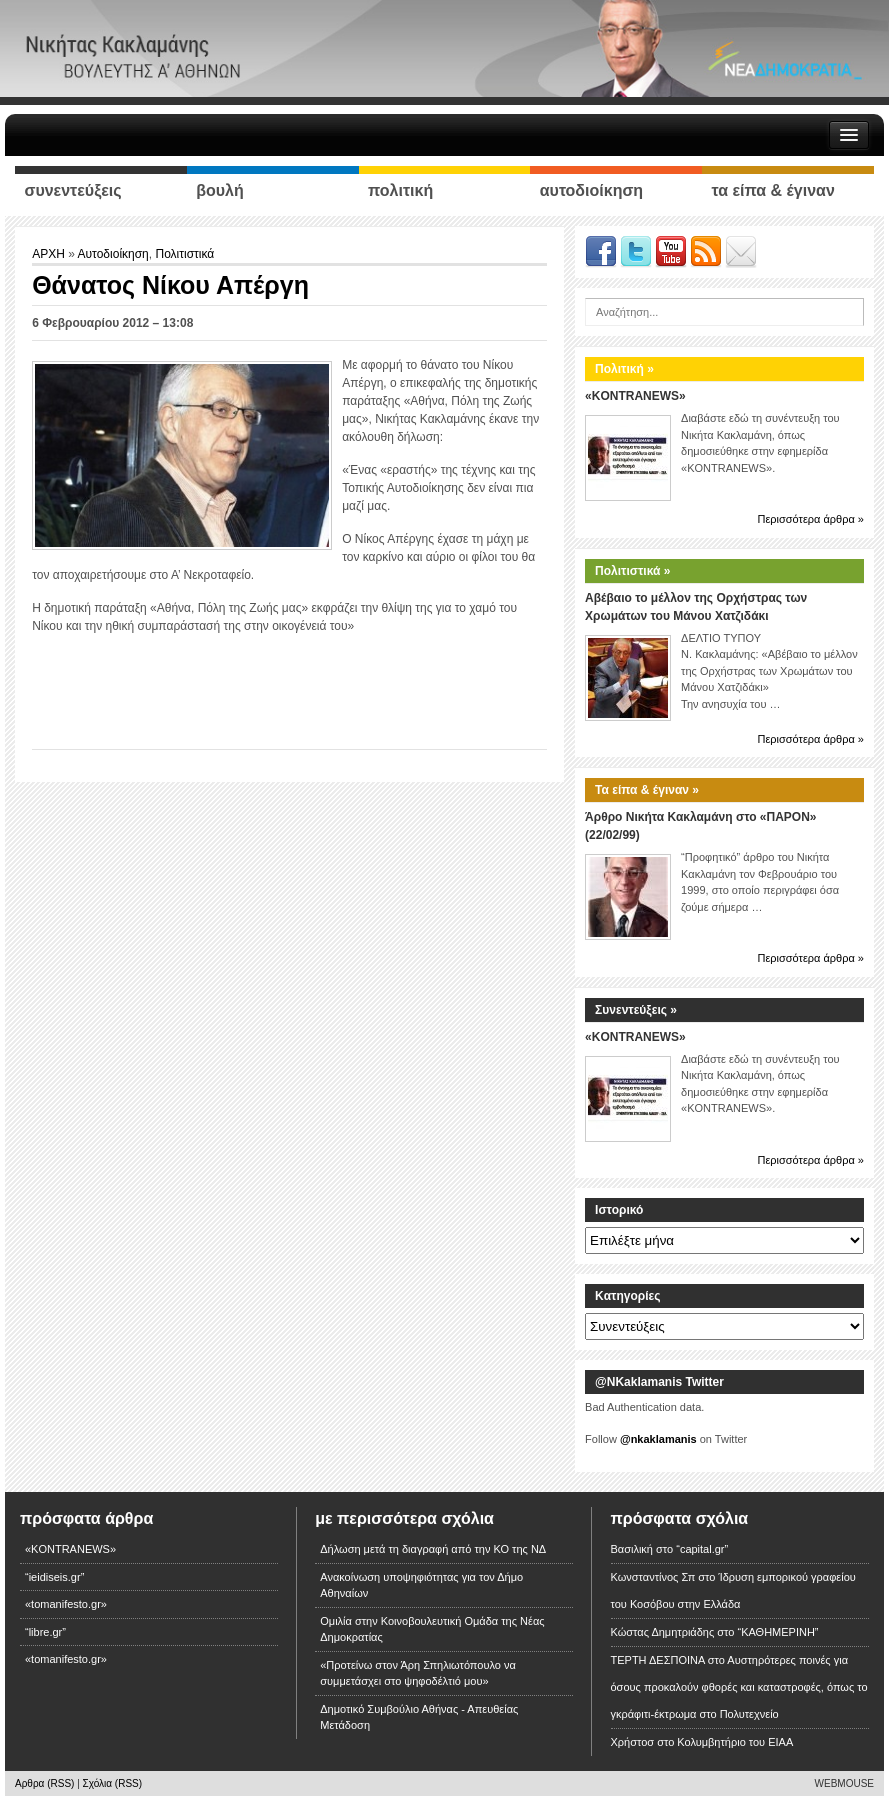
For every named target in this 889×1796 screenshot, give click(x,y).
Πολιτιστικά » (632, 571)
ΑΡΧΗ (50, 254)
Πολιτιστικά (184, 254)
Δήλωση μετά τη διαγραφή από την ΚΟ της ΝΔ (433, 1549)
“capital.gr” (702, 1549)
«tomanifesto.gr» (66, 1604)
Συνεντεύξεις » (636, 1010)
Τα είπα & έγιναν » (647, 790)
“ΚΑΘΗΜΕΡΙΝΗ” (777, 1632)
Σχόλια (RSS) (113, 1783)
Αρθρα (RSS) (44, 1783)
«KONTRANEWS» (635, 396)
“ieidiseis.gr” (54, 1577)
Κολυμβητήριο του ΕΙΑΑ (735, 1742)
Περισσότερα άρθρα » (810, 519)
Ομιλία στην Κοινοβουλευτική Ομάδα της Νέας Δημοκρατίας (432, 1629)
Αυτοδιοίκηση (113, 254)
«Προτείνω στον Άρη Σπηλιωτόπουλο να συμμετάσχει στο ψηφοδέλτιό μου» (418, 1673)
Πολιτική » (624, 369)
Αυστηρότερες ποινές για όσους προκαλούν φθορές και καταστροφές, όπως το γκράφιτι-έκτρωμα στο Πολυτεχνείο (739, 1687)
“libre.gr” (45, 1632)
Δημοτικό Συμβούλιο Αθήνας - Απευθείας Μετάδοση (419, 1717)
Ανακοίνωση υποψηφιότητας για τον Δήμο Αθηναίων (421, 1585)
